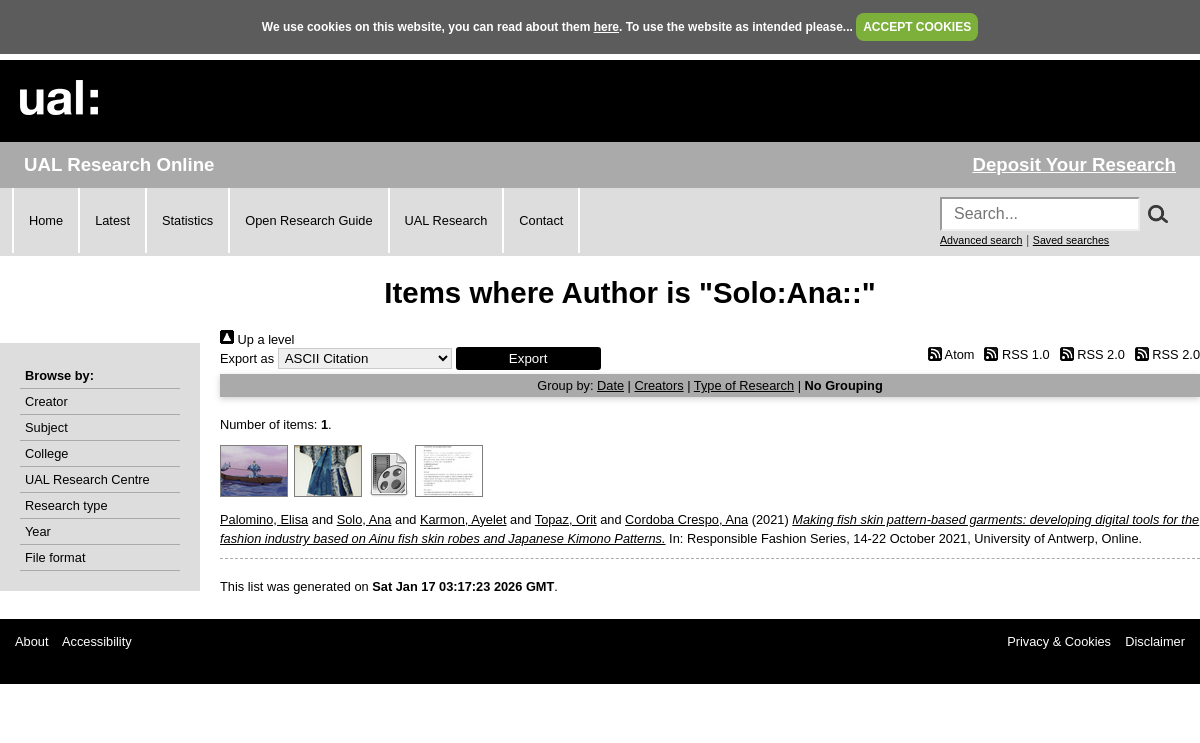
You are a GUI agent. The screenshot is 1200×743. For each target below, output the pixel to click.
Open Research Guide (308, 220)
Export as (247, 358)
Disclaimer (1155, 641)
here (606, 27)
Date (610, 385)
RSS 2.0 (1089, 354)
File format (55, 557)
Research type (66, 505)
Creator (46, 401)
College (46, 453)
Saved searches (1071, 240)
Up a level (257, 339)
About (31, 641)
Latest (112, 220)
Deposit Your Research (1074, 164)
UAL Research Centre (87, 479)
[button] (528, 358)
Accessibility (97, 641)
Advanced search (981, 240)
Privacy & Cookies (1059, 641)
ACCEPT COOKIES (917, 27)
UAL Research (446, 220)
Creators (659, 385)
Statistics (187, 220)
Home (46, 220)
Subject (46, 427)
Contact (541, 220)
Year (38, 531)
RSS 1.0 (1014, 354)
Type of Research (744, 385)
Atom (947, 354)
